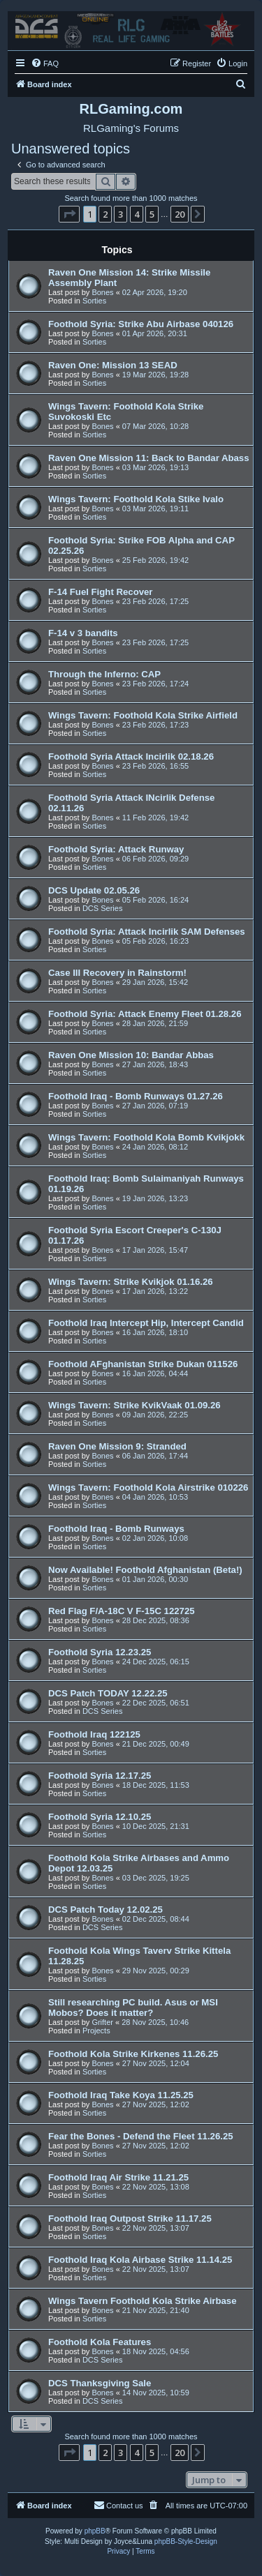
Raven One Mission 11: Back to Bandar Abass (148, 458)
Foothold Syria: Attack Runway (116, 849)
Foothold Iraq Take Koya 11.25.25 (121, 2095)
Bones (102, 292)
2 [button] (105, 214)
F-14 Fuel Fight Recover (100, 592)
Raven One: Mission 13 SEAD (112, 365)
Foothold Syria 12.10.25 (99, 1817)
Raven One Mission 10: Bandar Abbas (131, 1055)
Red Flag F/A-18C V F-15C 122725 (121, 1611)
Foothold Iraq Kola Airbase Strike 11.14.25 (140, 2259)
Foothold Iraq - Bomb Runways (116, 1528)
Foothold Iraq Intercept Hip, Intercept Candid (146, 1323)
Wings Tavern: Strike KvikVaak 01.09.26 (134, 1405)
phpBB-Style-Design (185, 2541)
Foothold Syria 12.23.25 (99, 1652)
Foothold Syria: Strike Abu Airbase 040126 (140, 324)
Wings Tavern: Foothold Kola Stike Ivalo (136, 499)
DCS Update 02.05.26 (94, 890)
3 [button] (120, 214)
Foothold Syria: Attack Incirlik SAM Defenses (146, 931)
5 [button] (152, 214)
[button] (69, 214)
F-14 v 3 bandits (83, 633)
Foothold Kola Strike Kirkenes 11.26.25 (133, 2054)
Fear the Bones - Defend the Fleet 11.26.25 (140, 2136)
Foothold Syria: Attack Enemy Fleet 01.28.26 (145, 1014)
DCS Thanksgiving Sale (99, 2383)
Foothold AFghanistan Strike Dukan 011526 (143, 1364)
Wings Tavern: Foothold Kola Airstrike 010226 (148, 1487)
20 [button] (179, 214)
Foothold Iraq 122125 (94, 1734)
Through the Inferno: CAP (104, 674)
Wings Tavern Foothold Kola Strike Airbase (142, 2301)
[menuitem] (45, 63)
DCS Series (102, 908)
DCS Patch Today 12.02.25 (105, 1909)
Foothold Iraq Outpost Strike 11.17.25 (130, 2218)
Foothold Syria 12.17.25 (99, 1775)
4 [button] (136, 214)
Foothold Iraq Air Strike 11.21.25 (118, 2177)
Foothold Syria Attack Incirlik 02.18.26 (131, 756)
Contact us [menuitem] (118, 2505)
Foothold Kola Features (99, 2342)
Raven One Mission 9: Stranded (117, 1446)
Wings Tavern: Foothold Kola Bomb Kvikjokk (146, 1137)
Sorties (94, 300)
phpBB (95, 2531)
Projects (96, 2030)
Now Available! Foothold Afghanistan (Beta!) (145, 1570)
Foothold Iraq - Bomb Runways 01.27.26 (135, 1096)
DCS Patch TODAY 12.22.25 (108, 1693)
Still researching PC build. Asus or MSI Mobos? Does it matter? (133, 2007)
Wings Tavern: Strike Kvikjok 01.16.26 (130, 1281)
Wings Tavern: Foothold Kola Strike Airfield (143, 715)
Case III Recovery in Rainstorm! (117, 972)
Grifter (102, 2022)
